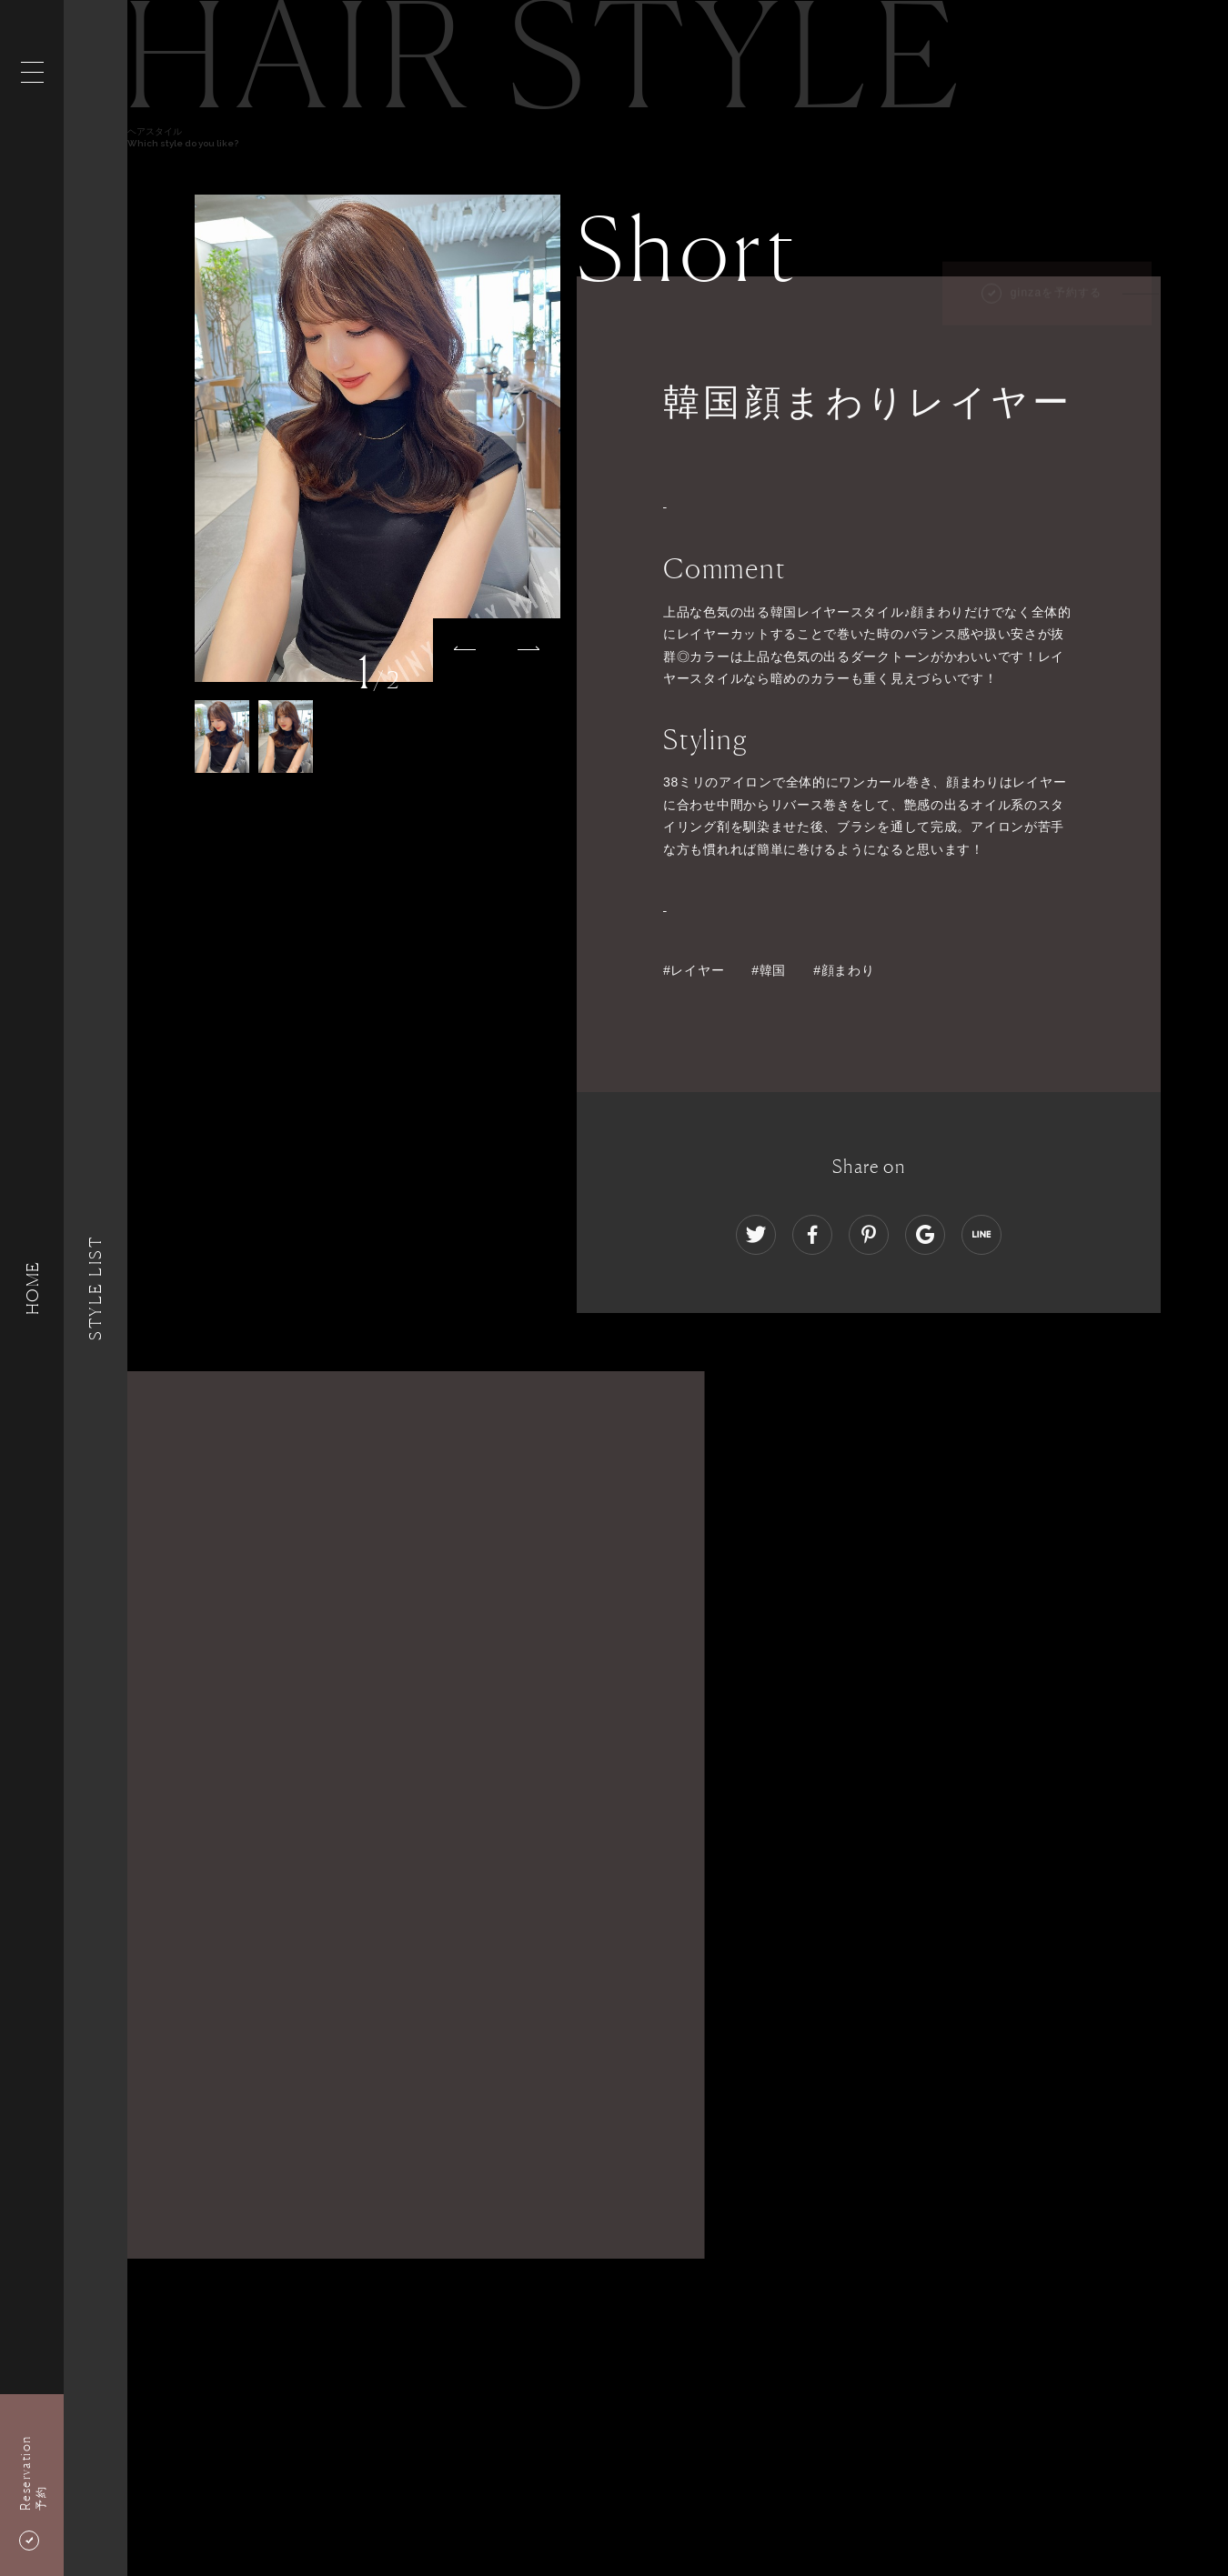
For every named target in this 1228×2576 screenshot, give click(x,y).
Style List (96, 1288)
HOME (32, 1288)
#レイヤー (693, 970)
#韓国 (768, 970)
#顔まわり (850, 970)
